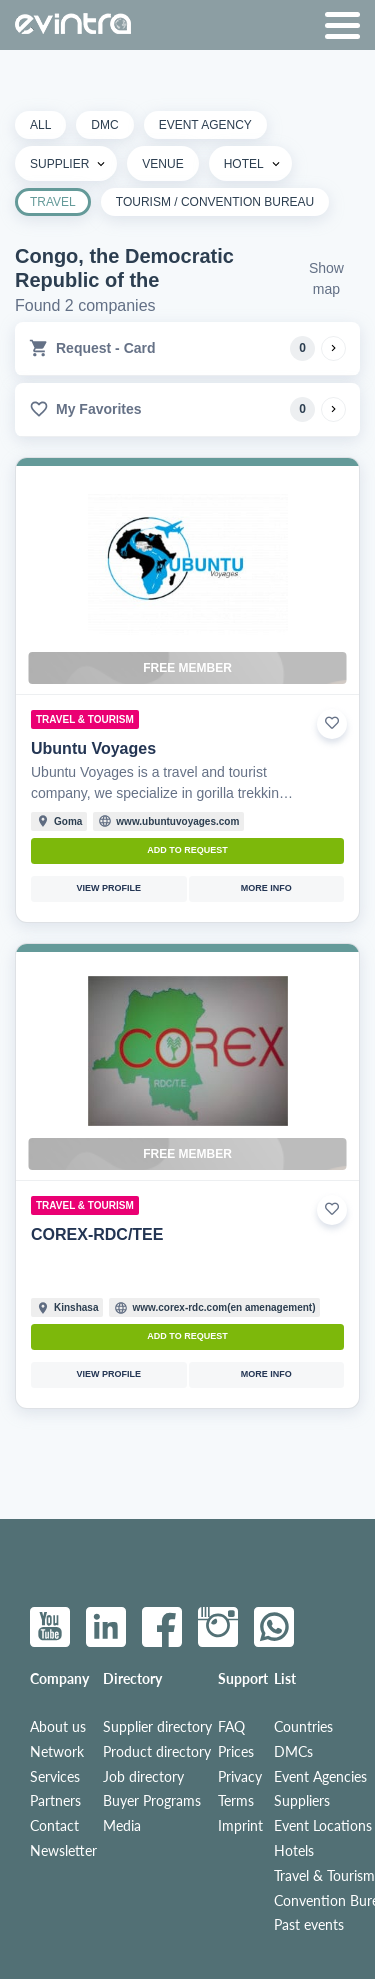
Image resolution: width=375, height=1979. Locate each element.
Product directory (157, 1752)
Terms (236, 1801)
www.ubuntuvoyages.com (177, 821)
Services (55, 1777)
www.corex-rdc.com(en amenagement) (223, 1307)
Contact (54, 1826)
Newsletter (63, 1851)
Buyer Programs (152, 1801)
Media (122, 1826)
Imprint (240, 1826)
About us (58, 1727)
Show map (326, 278)
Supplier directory (157, 1727)
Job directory (143, 1777)
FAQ (231, 1727)
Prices (236, 1752)
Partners (55, 1801)
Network (57, 1752)
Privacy (240, 1777)
